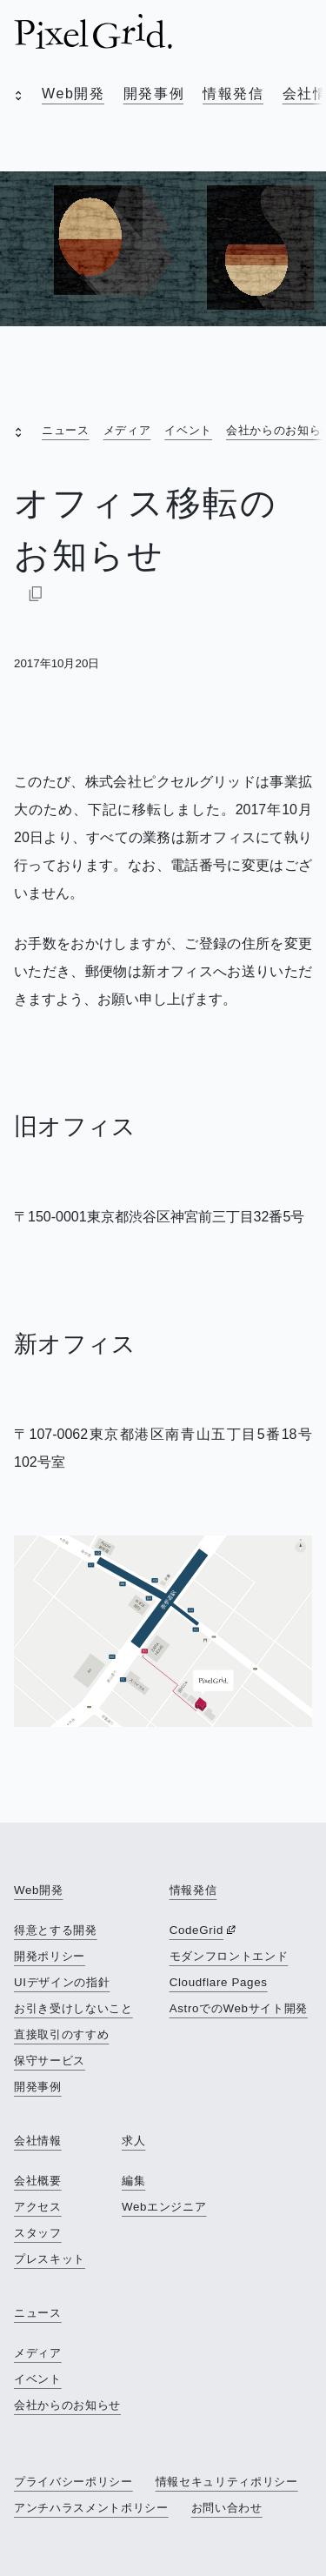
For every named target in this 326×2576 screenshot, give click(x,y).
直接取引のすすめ (61, 2034)
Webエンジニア (164, 2206)
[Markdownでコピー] (35, 593)
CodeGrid (196, 1930)
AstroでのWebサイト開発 (239, 2008)
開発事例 (153, 93)
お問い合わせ (227, 2507)
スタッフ (38, 2232)
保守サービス (49, 2060)
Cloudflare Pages (219, 1982)
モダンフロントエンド (229, 1956)
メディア (127, 430)
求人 (133, 2140)
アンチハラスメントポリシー (91, 2507)
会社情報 (38, 2140)
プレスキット (49, 2258)
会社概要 (38, 2180)
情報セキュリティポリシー (227, 2481)
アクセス (38, 2206)
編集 (133, 2180)
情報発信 (233, 93)
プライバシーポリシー (73, 2481)
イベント (188, 430)
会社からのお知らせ (67, 2405)
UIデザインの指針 (62, 1982)
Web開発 (73, 93)
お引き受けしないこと (73, 2008)
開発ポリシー (49, 1956)
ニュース (66, 430)
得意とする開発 (55, 1930)
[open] (14, 97)
